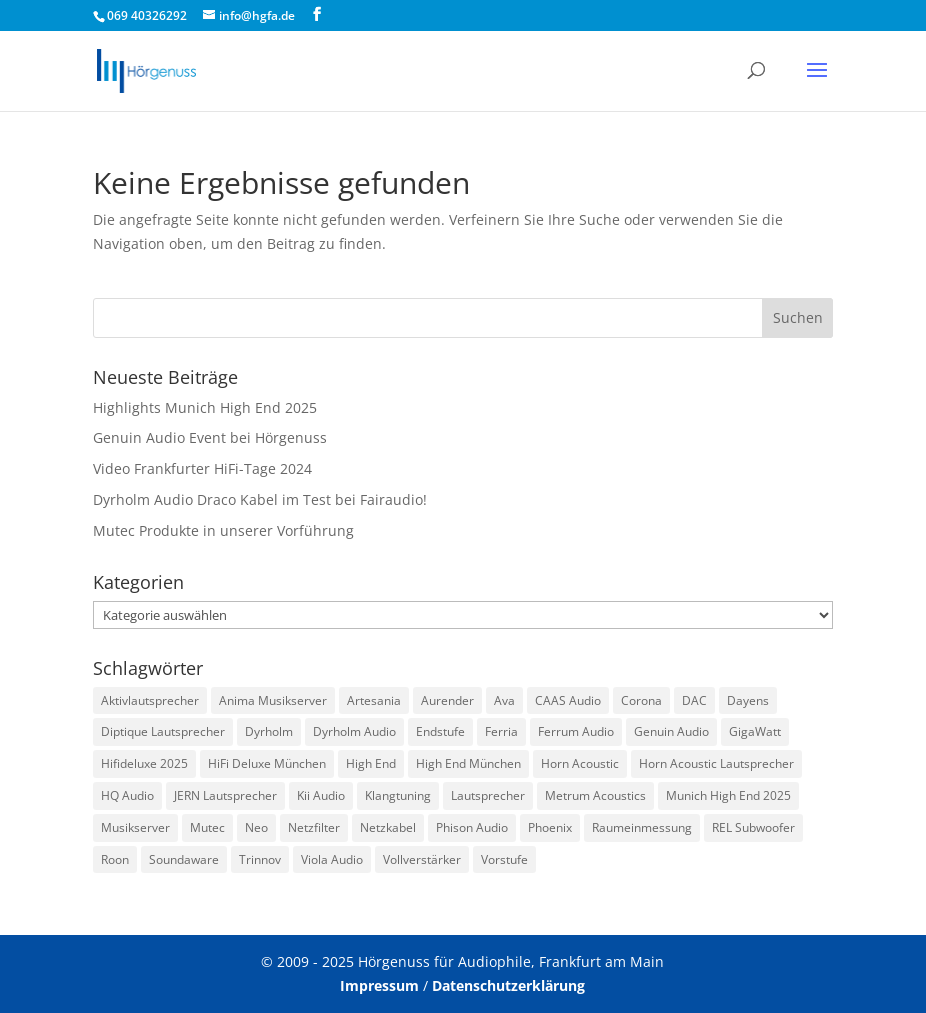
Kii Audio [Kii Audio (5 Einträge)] (321, 795)
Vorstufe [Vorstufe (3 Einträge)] (504, 859)
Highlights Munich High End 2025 (205, 407)
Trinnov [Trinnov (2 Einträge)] (260, 859)
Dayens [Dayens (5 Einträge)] (748, 700)
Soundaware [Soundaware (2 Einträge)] (184, 859)
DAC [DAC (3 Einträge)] (694, 700)
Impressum (379, 985)
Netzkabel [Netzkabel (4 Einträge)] (388, 827)
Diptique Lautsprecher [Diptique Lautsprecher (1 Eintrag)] (163, 731)
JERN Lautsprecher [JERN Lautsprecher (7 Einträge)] (225, 795)
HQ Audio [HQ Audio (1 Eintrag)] (127, 795)
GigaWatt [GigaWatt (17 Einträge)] (755, 731)
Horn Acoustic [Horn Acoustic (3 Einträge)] (580, 763)
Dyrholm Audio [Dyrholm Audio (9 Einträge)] (354, 731)
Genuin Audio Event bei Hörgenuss (210, 437)
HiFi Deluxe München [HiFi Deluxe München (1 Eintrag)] (267, 763)
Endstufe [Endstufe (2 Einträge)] (440, 731)
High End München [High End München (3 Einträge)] (468, 763)
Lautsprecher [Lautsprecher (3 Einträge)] (488, 795)
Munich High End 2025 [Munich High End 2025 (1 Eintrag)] (728, 795)
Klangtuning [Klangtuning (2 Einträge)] (398, 795)
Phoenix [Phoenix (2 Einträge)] (550, 827)
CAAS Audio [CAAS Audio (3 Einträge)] (568, 700)
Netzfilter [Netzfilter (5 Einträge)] (314, 827)
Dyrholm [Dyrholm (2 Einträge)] (269, 731)
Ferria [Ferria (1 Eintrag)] (501, 731)
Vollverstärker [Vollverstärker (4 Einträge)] (422, 859)
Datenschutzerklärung (508, 985)
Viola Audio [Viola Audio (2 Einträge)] (332, 859)
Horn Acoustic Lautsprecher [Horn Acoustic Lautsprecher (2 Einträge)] (716, 763)
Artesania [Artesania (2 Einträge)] (374, 700)
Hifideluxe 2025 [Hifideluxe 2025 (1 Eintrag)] (144, 763)
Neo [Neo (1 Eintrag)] (256, 827)
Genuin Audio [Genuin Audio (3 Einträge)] (671, 731)
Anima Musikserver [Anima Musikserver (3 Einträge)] (273, 700)
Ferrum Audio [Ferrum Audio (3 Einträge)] (576, 731)
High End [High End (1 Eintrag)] (371, 763)
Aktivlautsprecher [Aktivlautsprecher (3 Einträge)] (150, 700)
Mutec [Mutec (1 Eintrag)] (207, 827)
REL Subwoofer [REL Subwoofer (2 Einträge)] (753, 827)
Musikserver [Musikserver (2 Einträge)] (135, 827)
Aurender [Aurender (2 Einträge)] (447, 700)
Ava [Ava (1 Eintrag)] (504, 700)
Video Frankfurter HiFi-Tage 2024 (202, 468)
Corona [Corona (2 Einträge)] (641, 700)
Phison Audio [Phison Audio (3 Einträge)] (472, 827)
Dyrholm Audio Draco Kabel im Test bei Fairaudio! (260, 499)
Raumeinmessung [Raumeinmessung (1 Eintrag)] (642, 827)
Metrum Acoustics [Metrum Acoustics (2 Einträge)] (595, 795)
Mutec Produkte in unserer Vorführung (223, 530)
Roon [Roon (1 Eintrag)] (115, 859)
